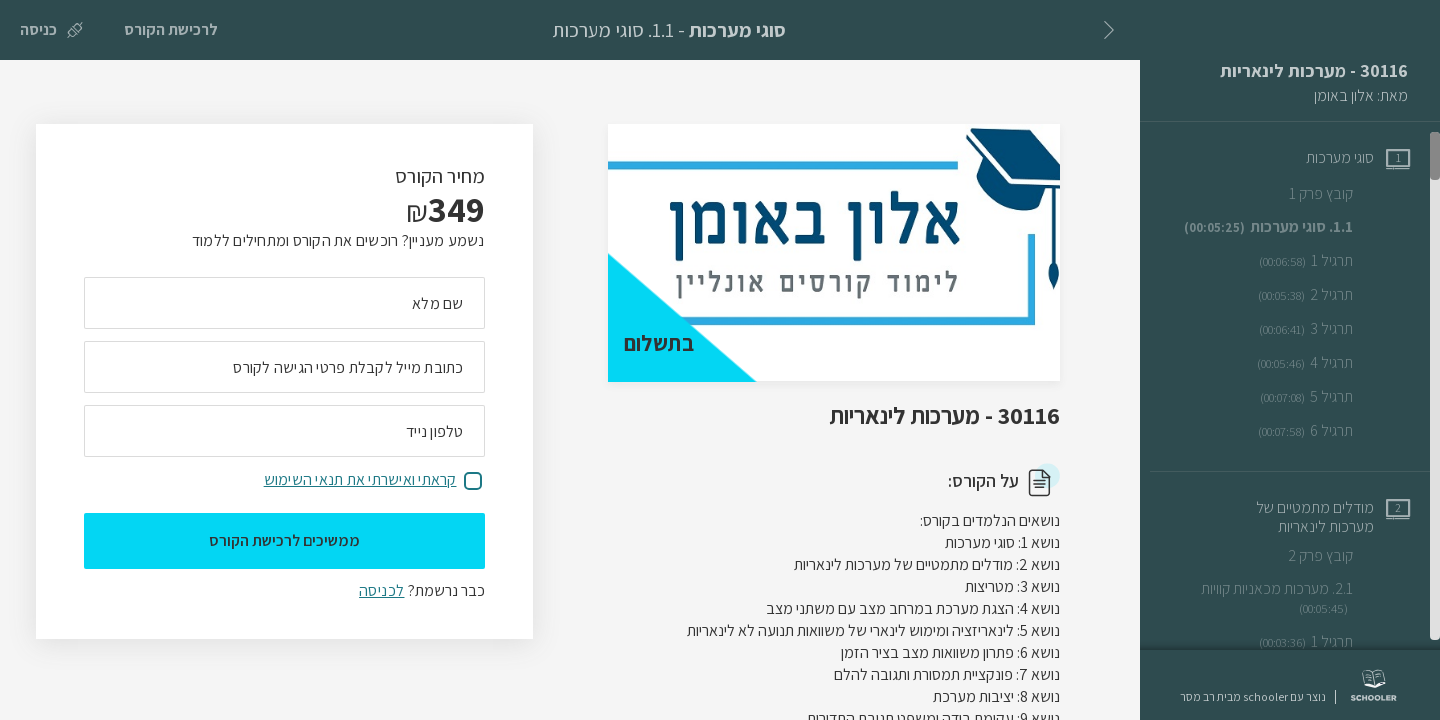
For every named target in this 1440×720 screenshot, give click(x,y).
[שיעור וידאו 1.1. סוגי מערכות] (1297, 227)
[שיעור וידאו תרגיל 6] (1334, 431)
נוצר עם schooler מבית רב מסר (1253, 697)
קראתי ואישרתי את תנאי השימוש (360, 479)
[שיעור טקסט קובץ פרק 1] (1349, 193)
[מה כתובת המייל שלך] (284, 367)
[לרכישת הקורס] (171, 30)
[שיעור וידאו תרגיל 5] (1335, 397)
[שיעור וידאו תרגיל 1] (1334, 261)
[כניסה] (51, 30)
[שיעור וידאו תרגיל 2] (1334, 295)
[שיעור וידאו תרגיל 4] (1333, 363)
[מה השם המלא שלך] (284, 303)
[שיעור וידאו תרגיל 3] (1334, 329)
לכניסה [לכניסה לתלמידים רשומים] (381, 590)
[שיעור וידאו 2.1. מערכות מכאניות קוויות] (1293, 598)
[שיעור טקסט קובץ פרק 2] (1349, 555)
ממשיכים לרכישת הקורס (284, 540)
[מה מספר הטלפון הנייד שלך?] (284, 431)
